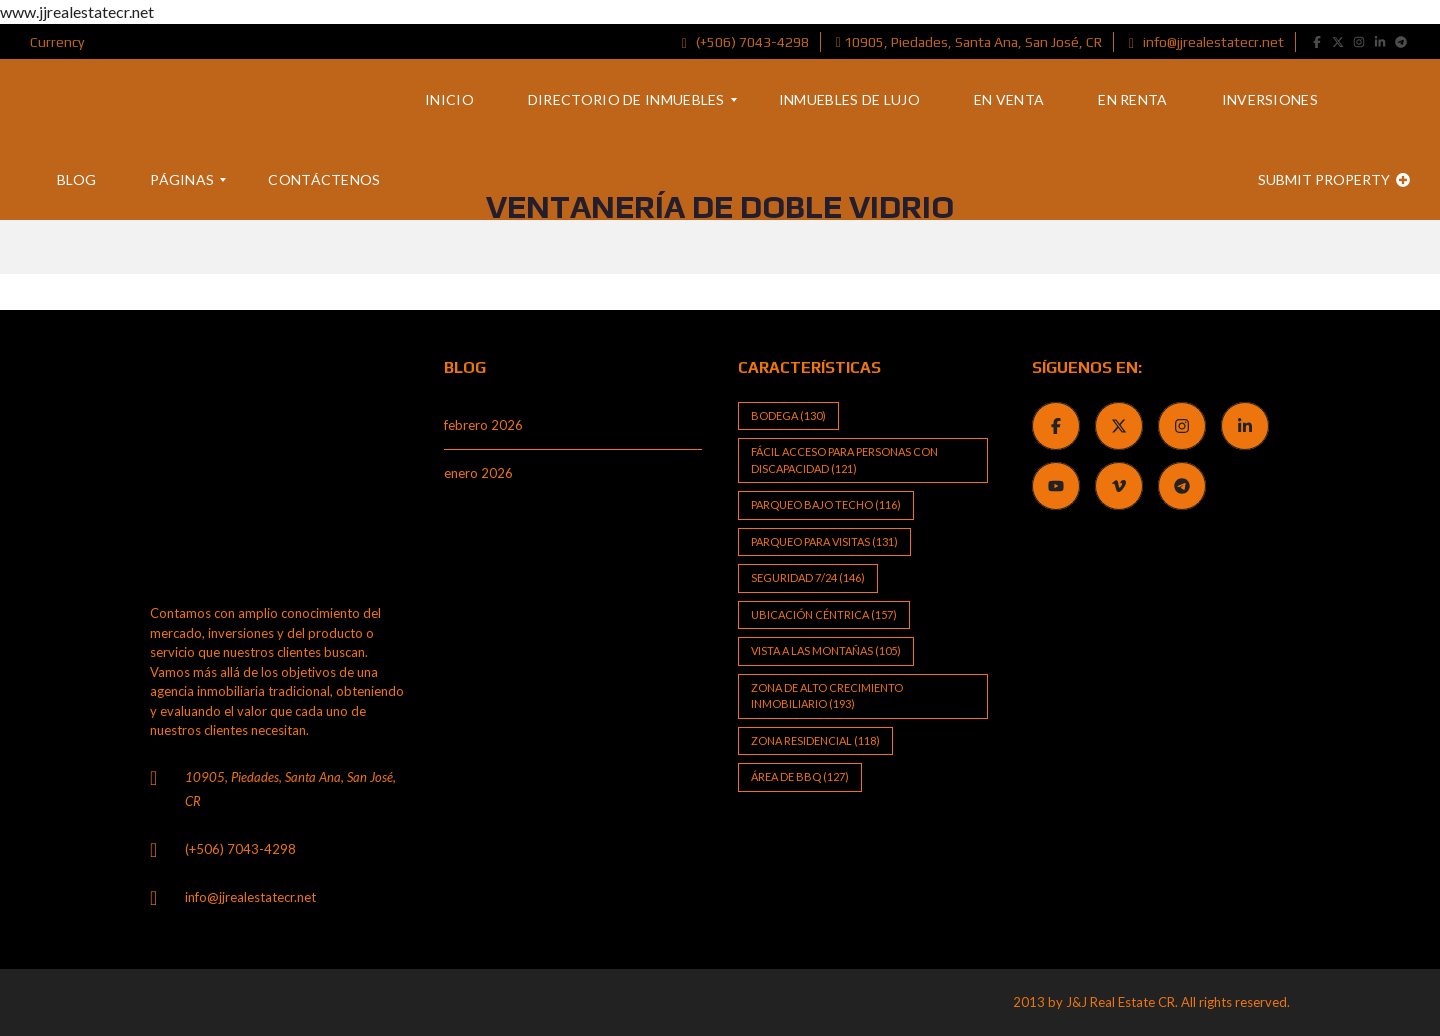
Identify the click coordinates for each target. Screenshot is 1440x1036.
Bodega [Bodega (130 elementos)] (788, 415)
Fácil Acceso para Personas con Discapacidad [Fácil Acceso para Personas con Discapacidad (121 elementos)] (844, 460)
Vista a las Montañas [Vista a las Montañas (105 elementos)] (826, 650)
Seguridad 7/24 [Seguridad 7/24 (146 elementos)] (808, 577)
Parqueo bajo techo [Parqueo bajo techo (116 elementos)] (826, 504)
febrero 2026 (483, 425)
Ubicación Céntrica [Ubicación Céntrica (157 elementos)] (824, 614)
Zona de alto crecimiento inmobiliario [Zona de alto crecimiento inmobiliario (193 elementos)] (827, 696)
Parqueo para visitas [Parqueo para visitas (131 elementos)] (824, 541)
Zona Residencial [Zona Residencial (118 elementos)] (815, 740)
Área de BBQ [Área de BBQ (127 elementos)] (800, 776)
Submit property (1334, 179)
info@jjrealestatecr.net (1206, 42)
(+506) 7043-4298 (745, 42)
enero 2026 (478, 473)
